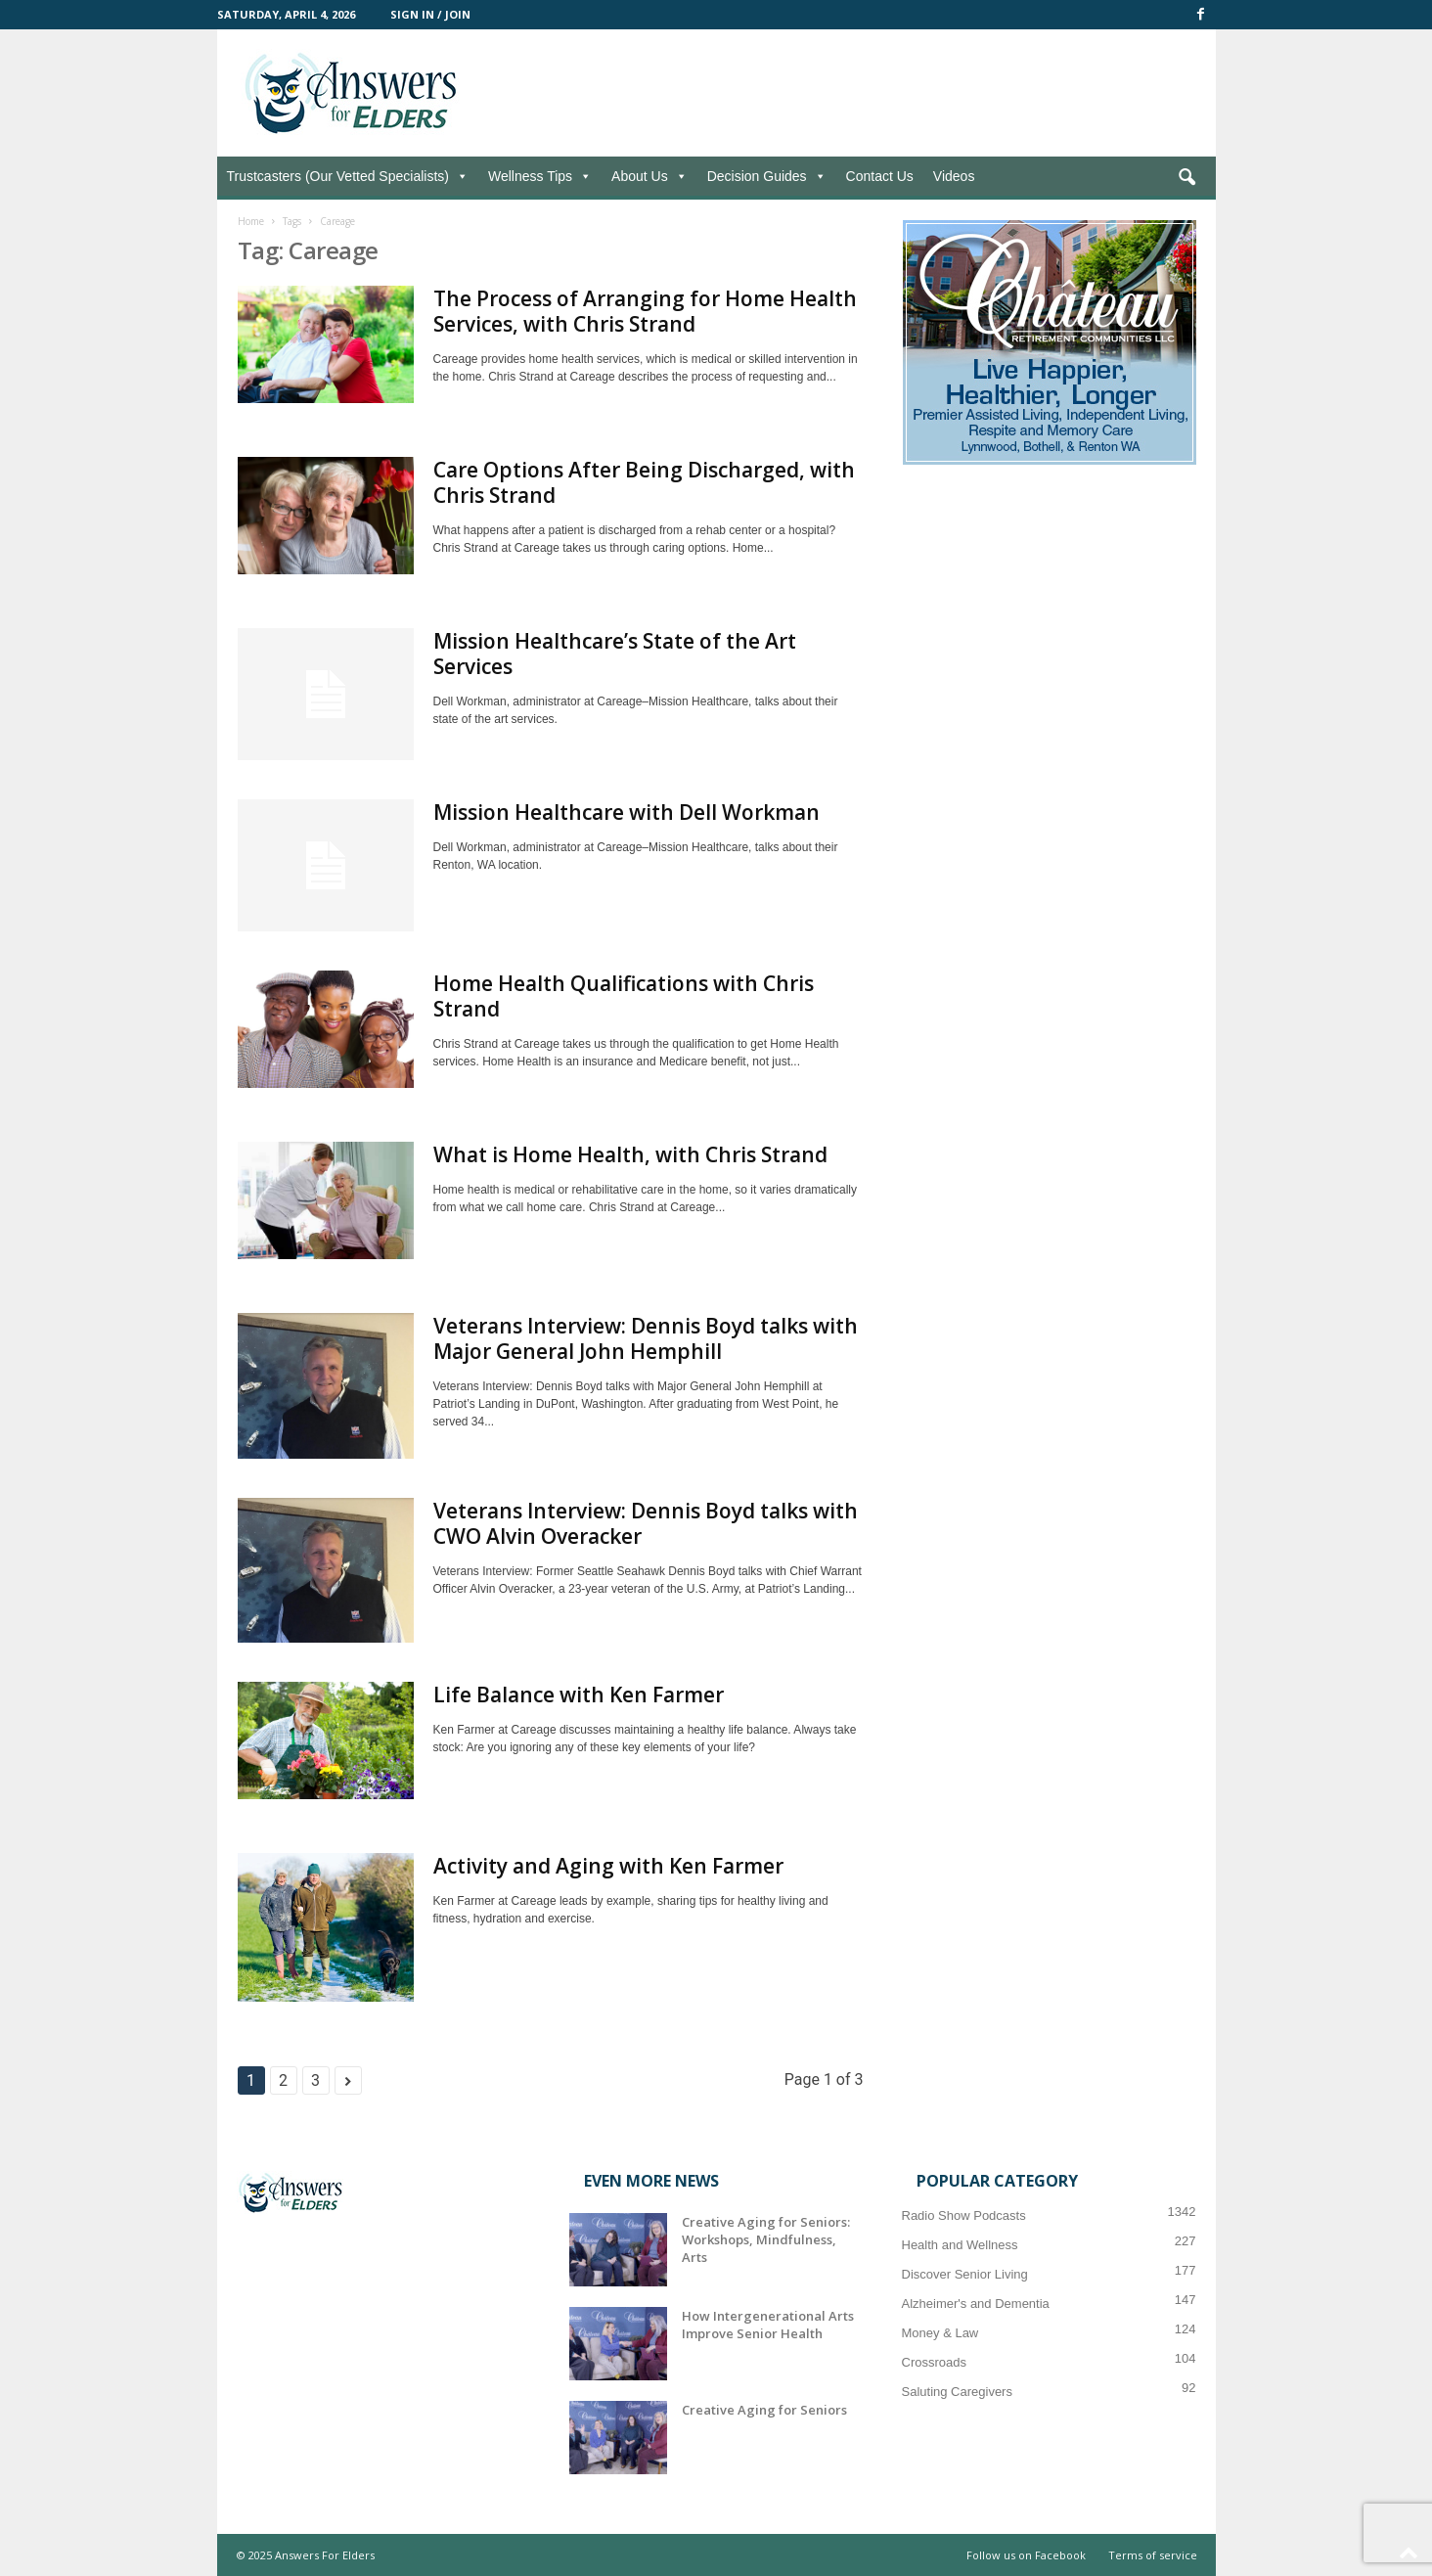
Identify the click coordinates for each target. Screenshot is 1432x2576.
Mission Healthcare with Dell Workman (626, 812)
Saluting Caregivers (957, 2391)
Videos (954, 176)
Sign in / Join (430, 14)
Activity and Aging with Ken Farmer (608, 1865)
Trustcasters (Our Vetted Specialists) (348, 176)
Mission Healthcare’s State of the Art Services (614, 653)
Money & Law (940, 2333)
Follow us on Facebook (1026, 2555)
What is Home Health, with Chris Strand (630, 1154)
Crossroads (934, 2362)
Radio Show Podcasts (964, 2215)
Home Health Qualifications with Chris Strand (623, 996)
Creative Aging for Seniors (764, 2409)
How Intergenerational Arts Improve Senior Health (768, 2324)
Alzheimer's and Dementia (976, 2303)
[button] (1186, 178)
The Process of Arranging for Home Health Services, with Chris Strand (645, 311)
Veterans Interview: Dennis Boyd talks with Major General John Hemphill (645, 1338)
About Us (649, 176)
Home (251, 221)
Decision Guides (767, 176)
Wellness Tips (540, 176)
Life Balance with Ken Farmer (578, 1694)
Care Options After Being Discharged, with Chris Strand (644, 482)
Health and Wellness (960, 2244)
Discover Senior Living (965, 2274)
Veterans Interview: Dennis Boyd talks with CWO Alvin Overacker (645, 1523)
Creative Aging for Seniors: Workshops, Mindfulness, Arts (766, 2239)
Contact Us (880, 176)
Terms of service (1152, 2555)
